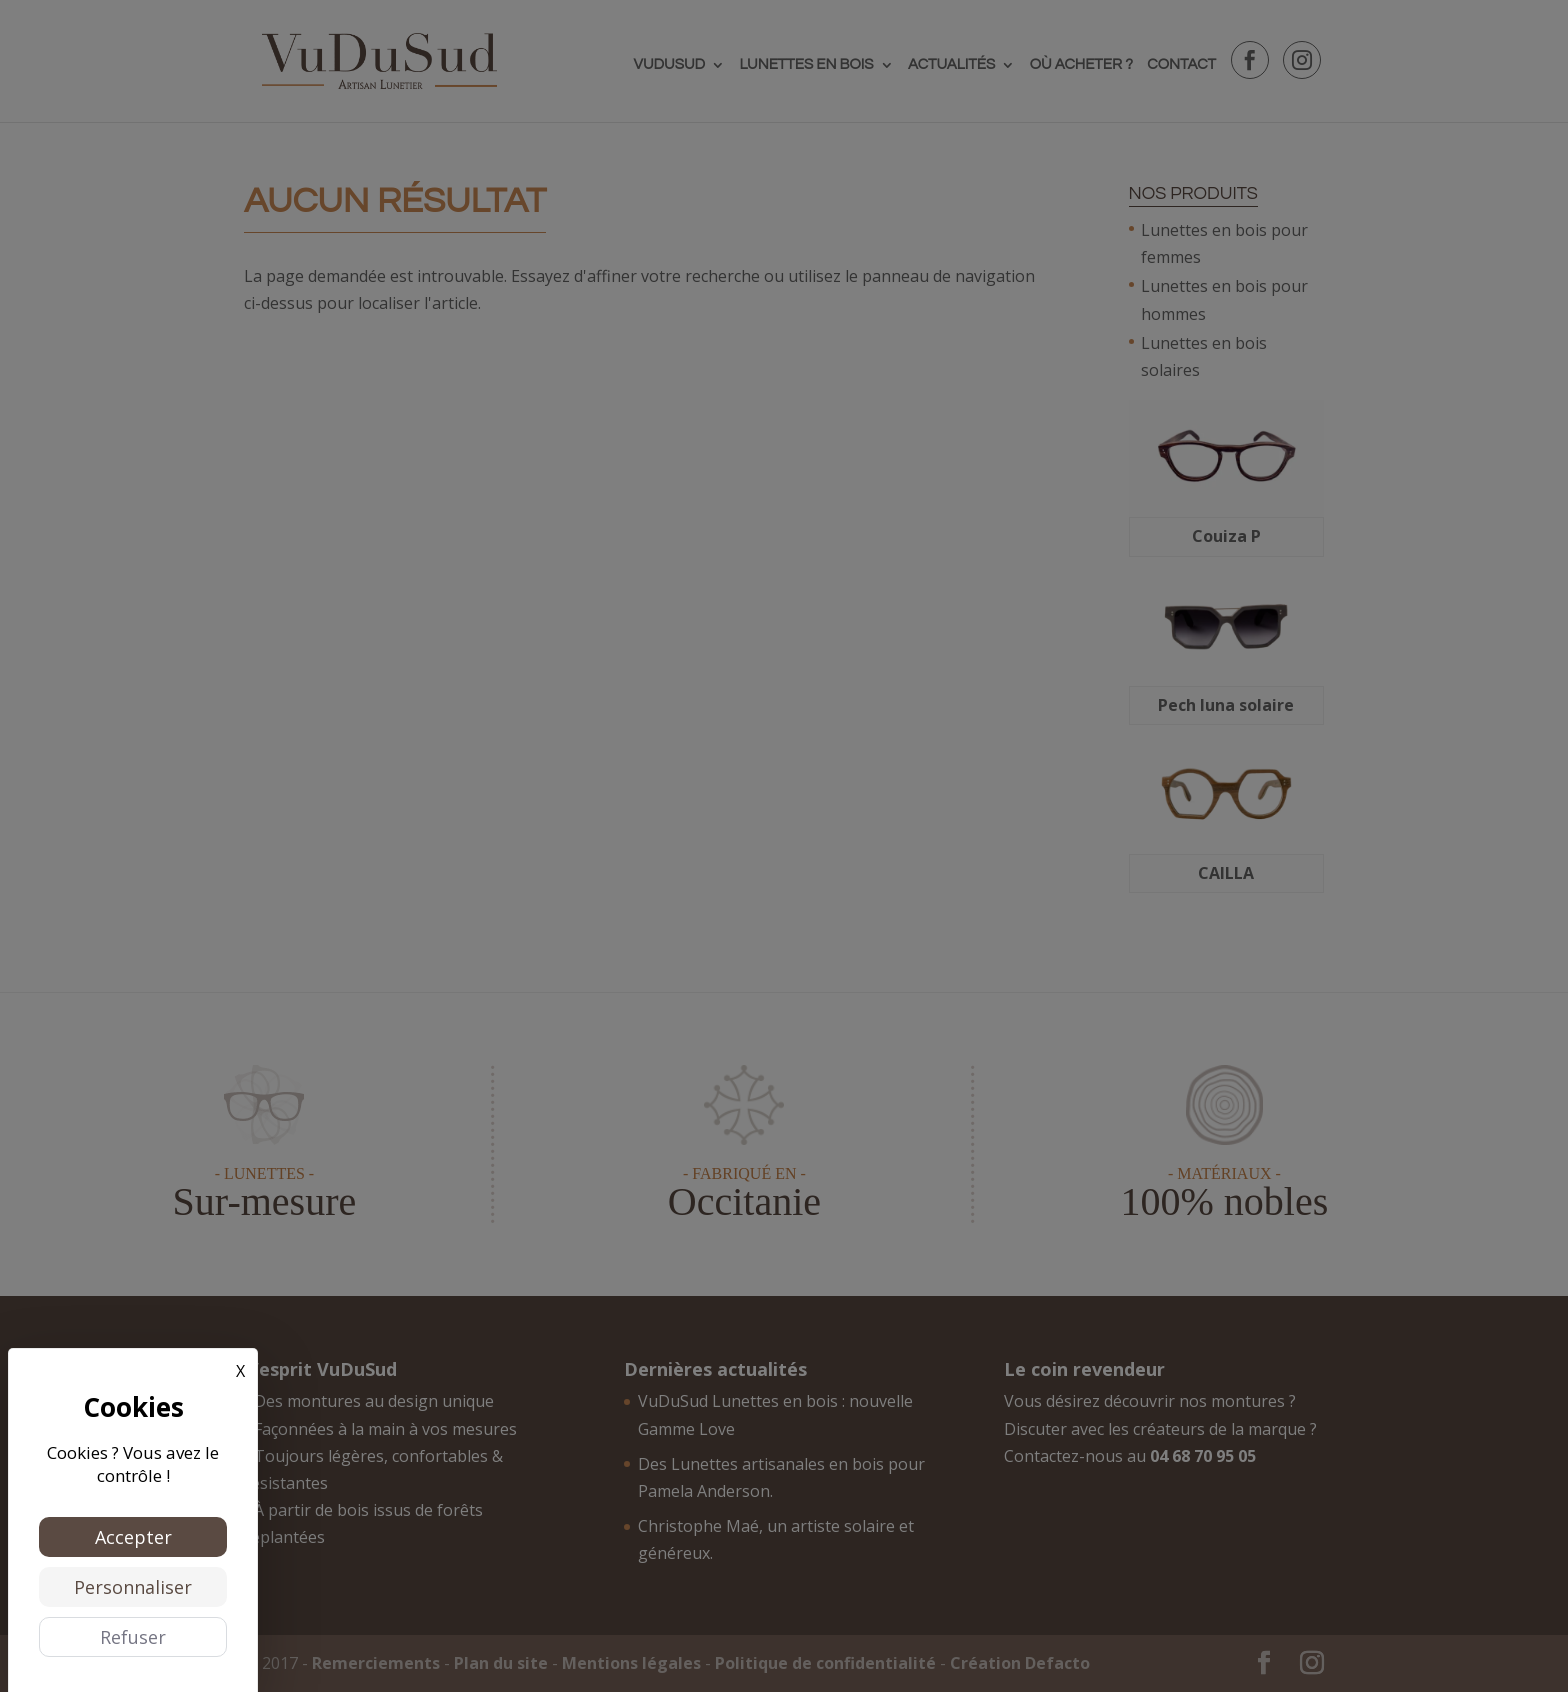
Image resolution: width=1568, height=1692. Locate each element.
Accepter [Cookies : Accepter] (133, 1537)
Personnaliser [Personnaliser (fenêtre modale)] (133, 1587)
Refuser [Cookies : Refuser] (133, 1637)
